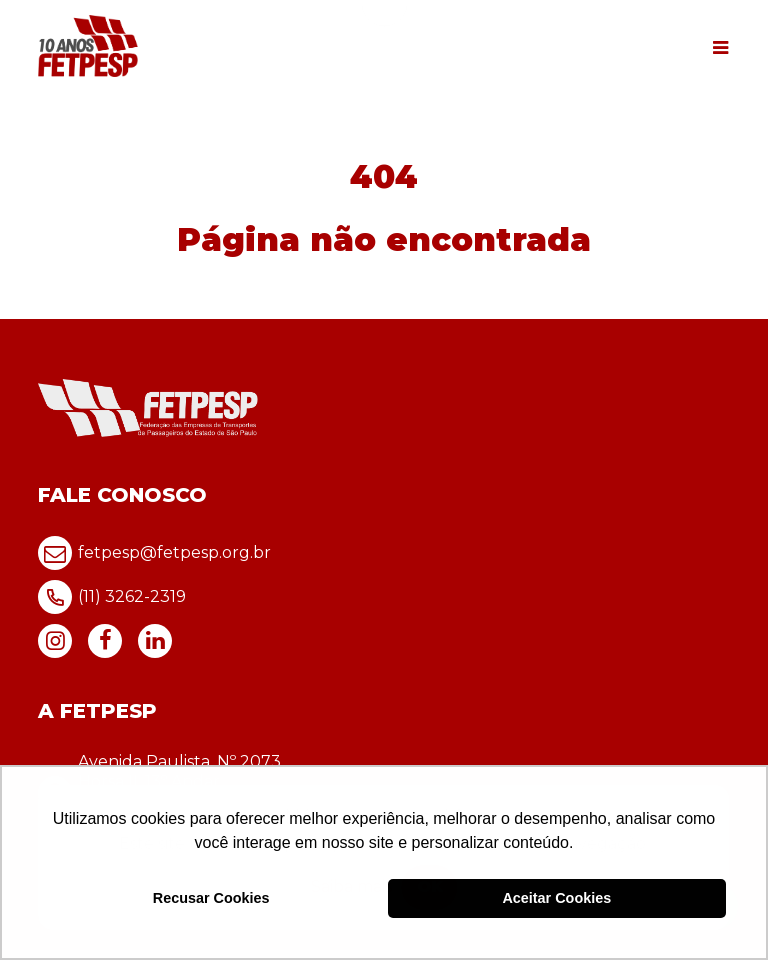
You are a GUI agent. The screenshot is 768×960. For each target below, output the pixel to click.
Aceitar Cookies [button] (556, 898)
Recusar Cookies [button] (211, 898)
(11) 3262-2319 (112, 597)
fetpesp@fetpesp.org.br (154, 553)
